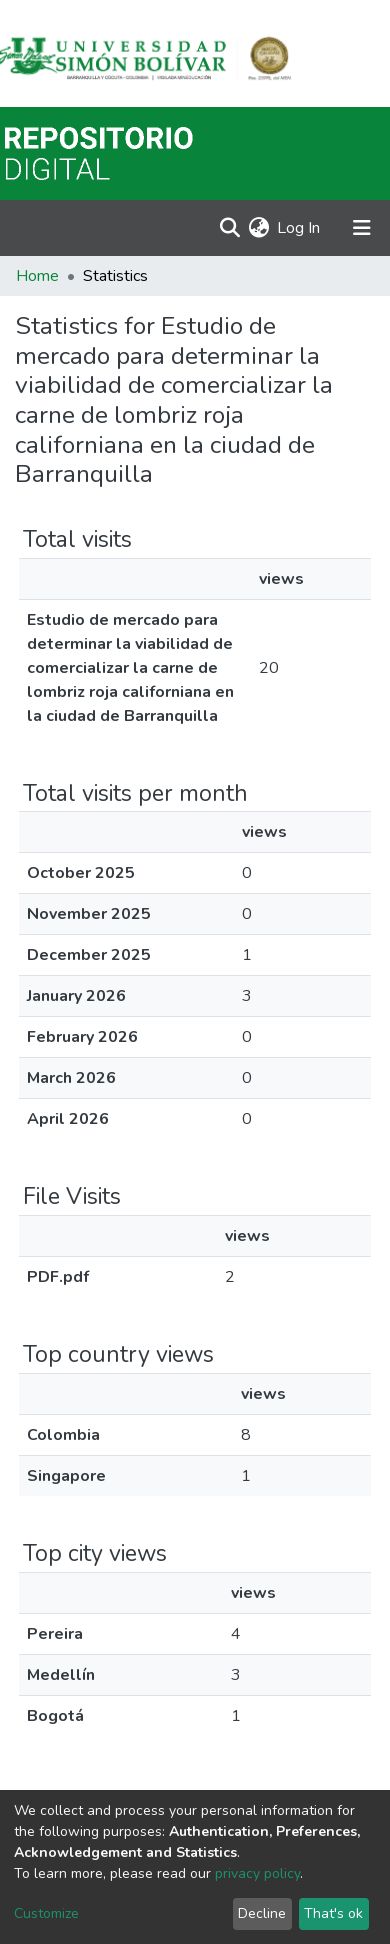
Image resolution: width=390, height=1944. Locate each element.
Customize (46, 1913)
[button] (258, 228)
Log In (299, 228)
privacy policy (257, 1873)
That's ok (333, 1913)
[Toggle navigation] (362, 228)
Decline (262, 1913)
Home (37, 276)
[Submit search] (229, 228)
